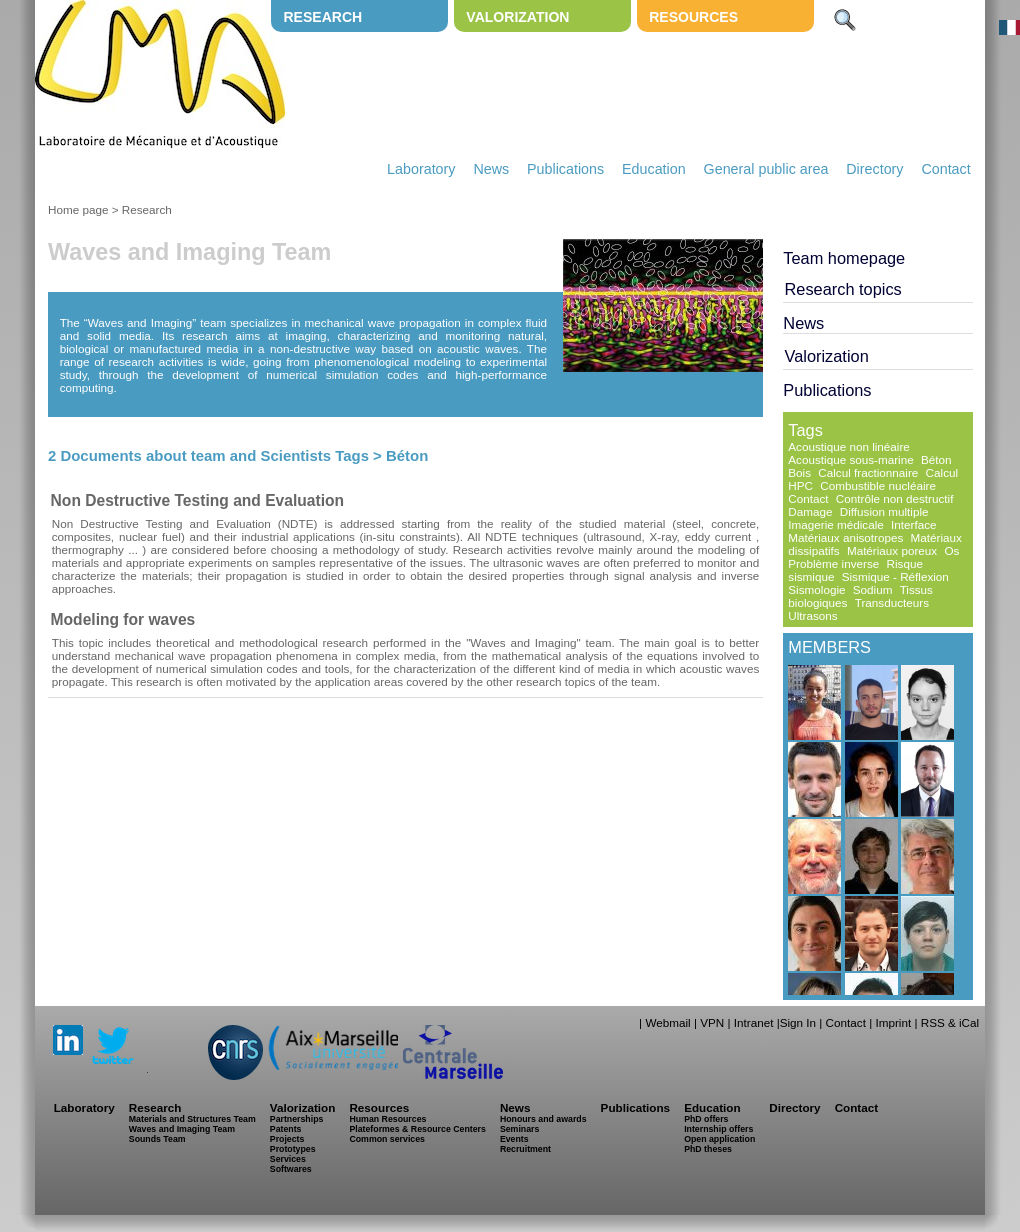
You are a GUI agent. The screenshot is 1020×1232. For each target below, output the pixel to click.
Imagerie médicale (836, 524)
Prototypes (293, 1149)
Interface (913, 524)
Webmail (667, 1022)
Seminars (519, 1129)
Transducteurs (892, 602)
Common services (387, 1139)
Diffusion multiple (884, 511)
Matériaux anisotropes (845, 537)
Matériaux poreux (892, 550)
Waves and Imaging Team (182, 1129)
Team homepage (844, 258)
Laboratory (421, 169)
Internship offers (718, 1129)
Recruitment (525, 1149)
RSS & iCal (950, 1022)
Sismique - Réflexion (895, 576)
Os (951, 550)
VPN (712, 1022)
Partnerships (297, 1119)
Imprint (893, 1022)
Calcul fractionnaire (868, 472)
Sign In (798, 1022)
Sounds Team (157, 1139)
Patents (286, 1129)
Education (654, 169)
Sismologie (816, 589)
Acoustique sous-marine (850, 459)
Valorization (517, 17)
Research (322, 17)
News (491, 169)
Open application (719, 1139)
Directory (874, 169)
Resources (693, 17)
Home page (78, 209)
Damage (810, 511)
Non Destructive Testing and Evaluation (197, 500)
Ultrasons (812, 615)
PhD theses (708, 1149)
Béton (936, 459)
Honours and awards (543, 1119)
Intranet (754, 1022)
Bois (799, 472)
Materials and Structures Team (192, 1119)
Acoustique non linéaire (849, 446)
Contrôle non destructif (895, 498)
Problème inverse (833, 563)
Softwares (291, 1169)
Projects (287, 1139)
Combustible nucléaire (878, 485)
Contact (945, 169)
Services (288, 1159)
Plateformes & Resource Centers (417, 1129)
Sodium (873, 589)
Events (514, 1139)
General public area (766, 169)
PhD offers (706, 1119)
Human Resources (387, 1119)
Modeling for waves (123, 619)
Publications (565, 169)
